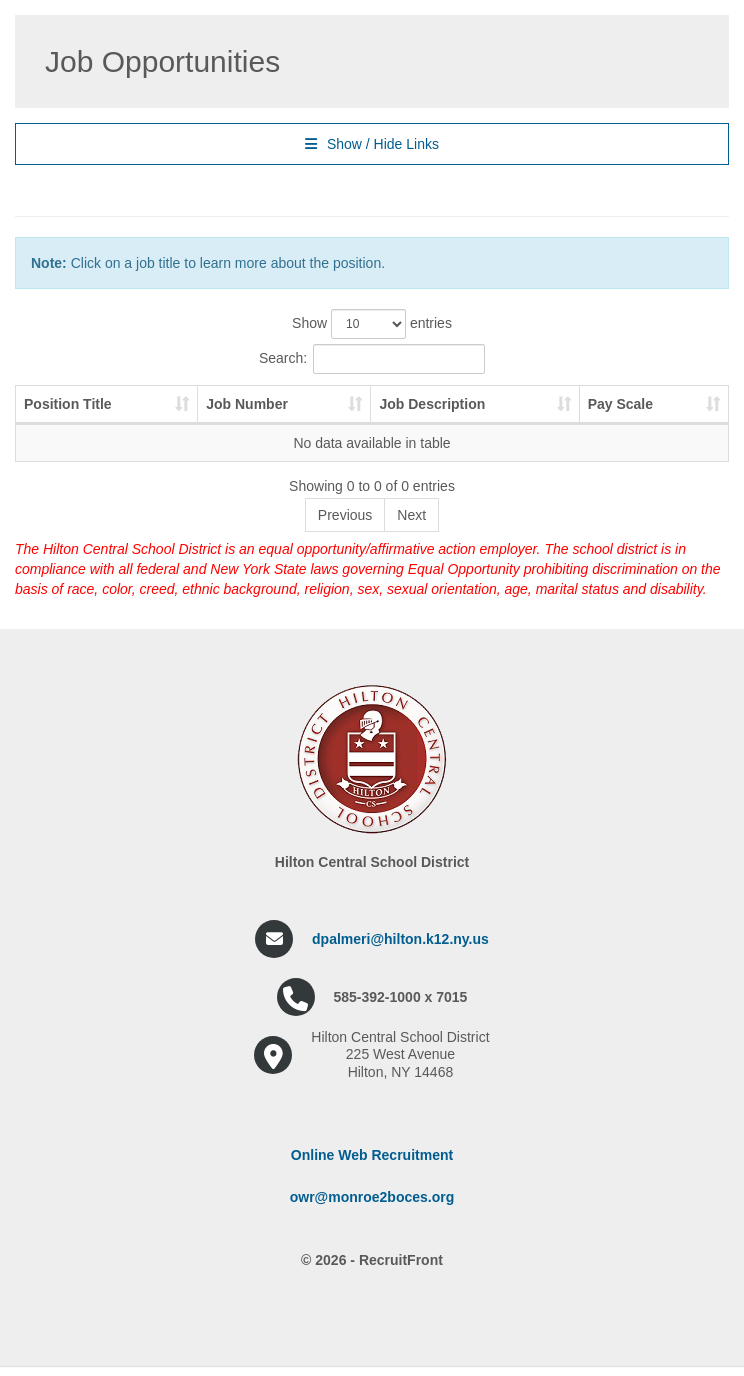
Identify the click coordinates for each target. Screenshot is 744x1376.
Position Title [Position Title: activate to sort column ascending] (68, 404)
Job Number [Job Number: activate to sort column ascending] (247, 404)
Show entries (372, 324)
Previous (345, 515)
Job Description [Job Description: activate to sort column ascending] (432, 404)
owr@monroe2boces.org (372, 1197)
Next (411, 515)
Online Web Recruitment (372, 1155)
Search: (372, 359)
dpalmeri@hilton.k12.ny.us (400, 939)
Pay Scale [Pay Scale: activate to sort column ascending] (620, 404)
